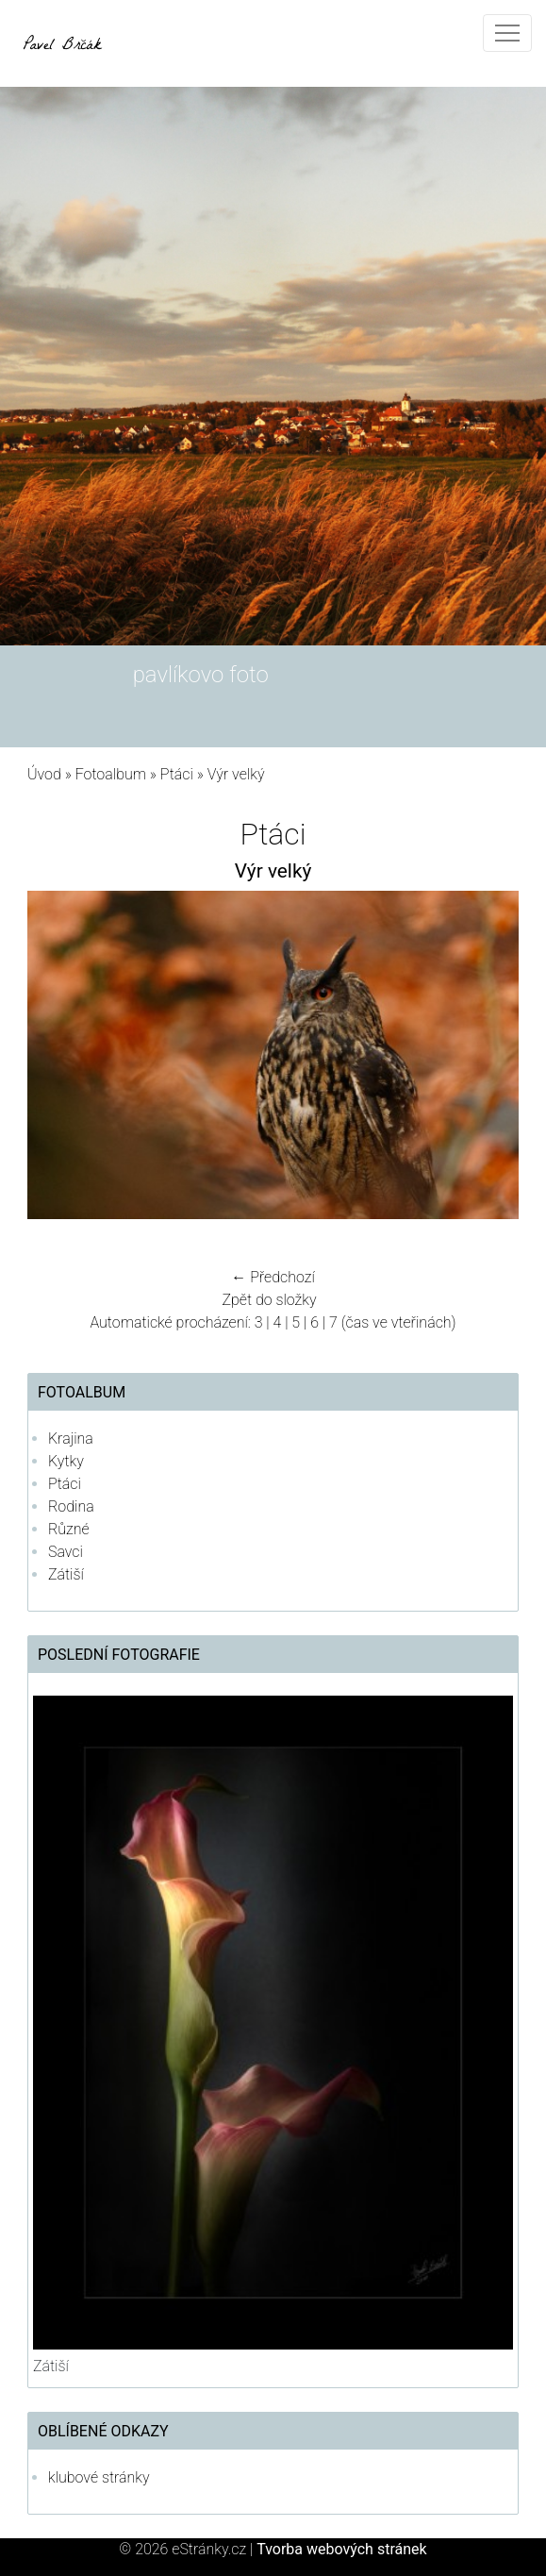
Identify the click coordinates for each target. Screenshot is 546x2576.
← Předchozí (272, 1277)
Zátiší (66, 1574)
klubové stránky (99, 2477)
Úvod (44, 774)
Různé (69, 1529)
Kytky (66, 1461)
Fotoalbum (110, 774)
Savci (65, 1552)
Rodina (71, 1506)
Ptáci (176, 774)
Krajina (70, 1438)
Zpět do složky (269, 1300)
